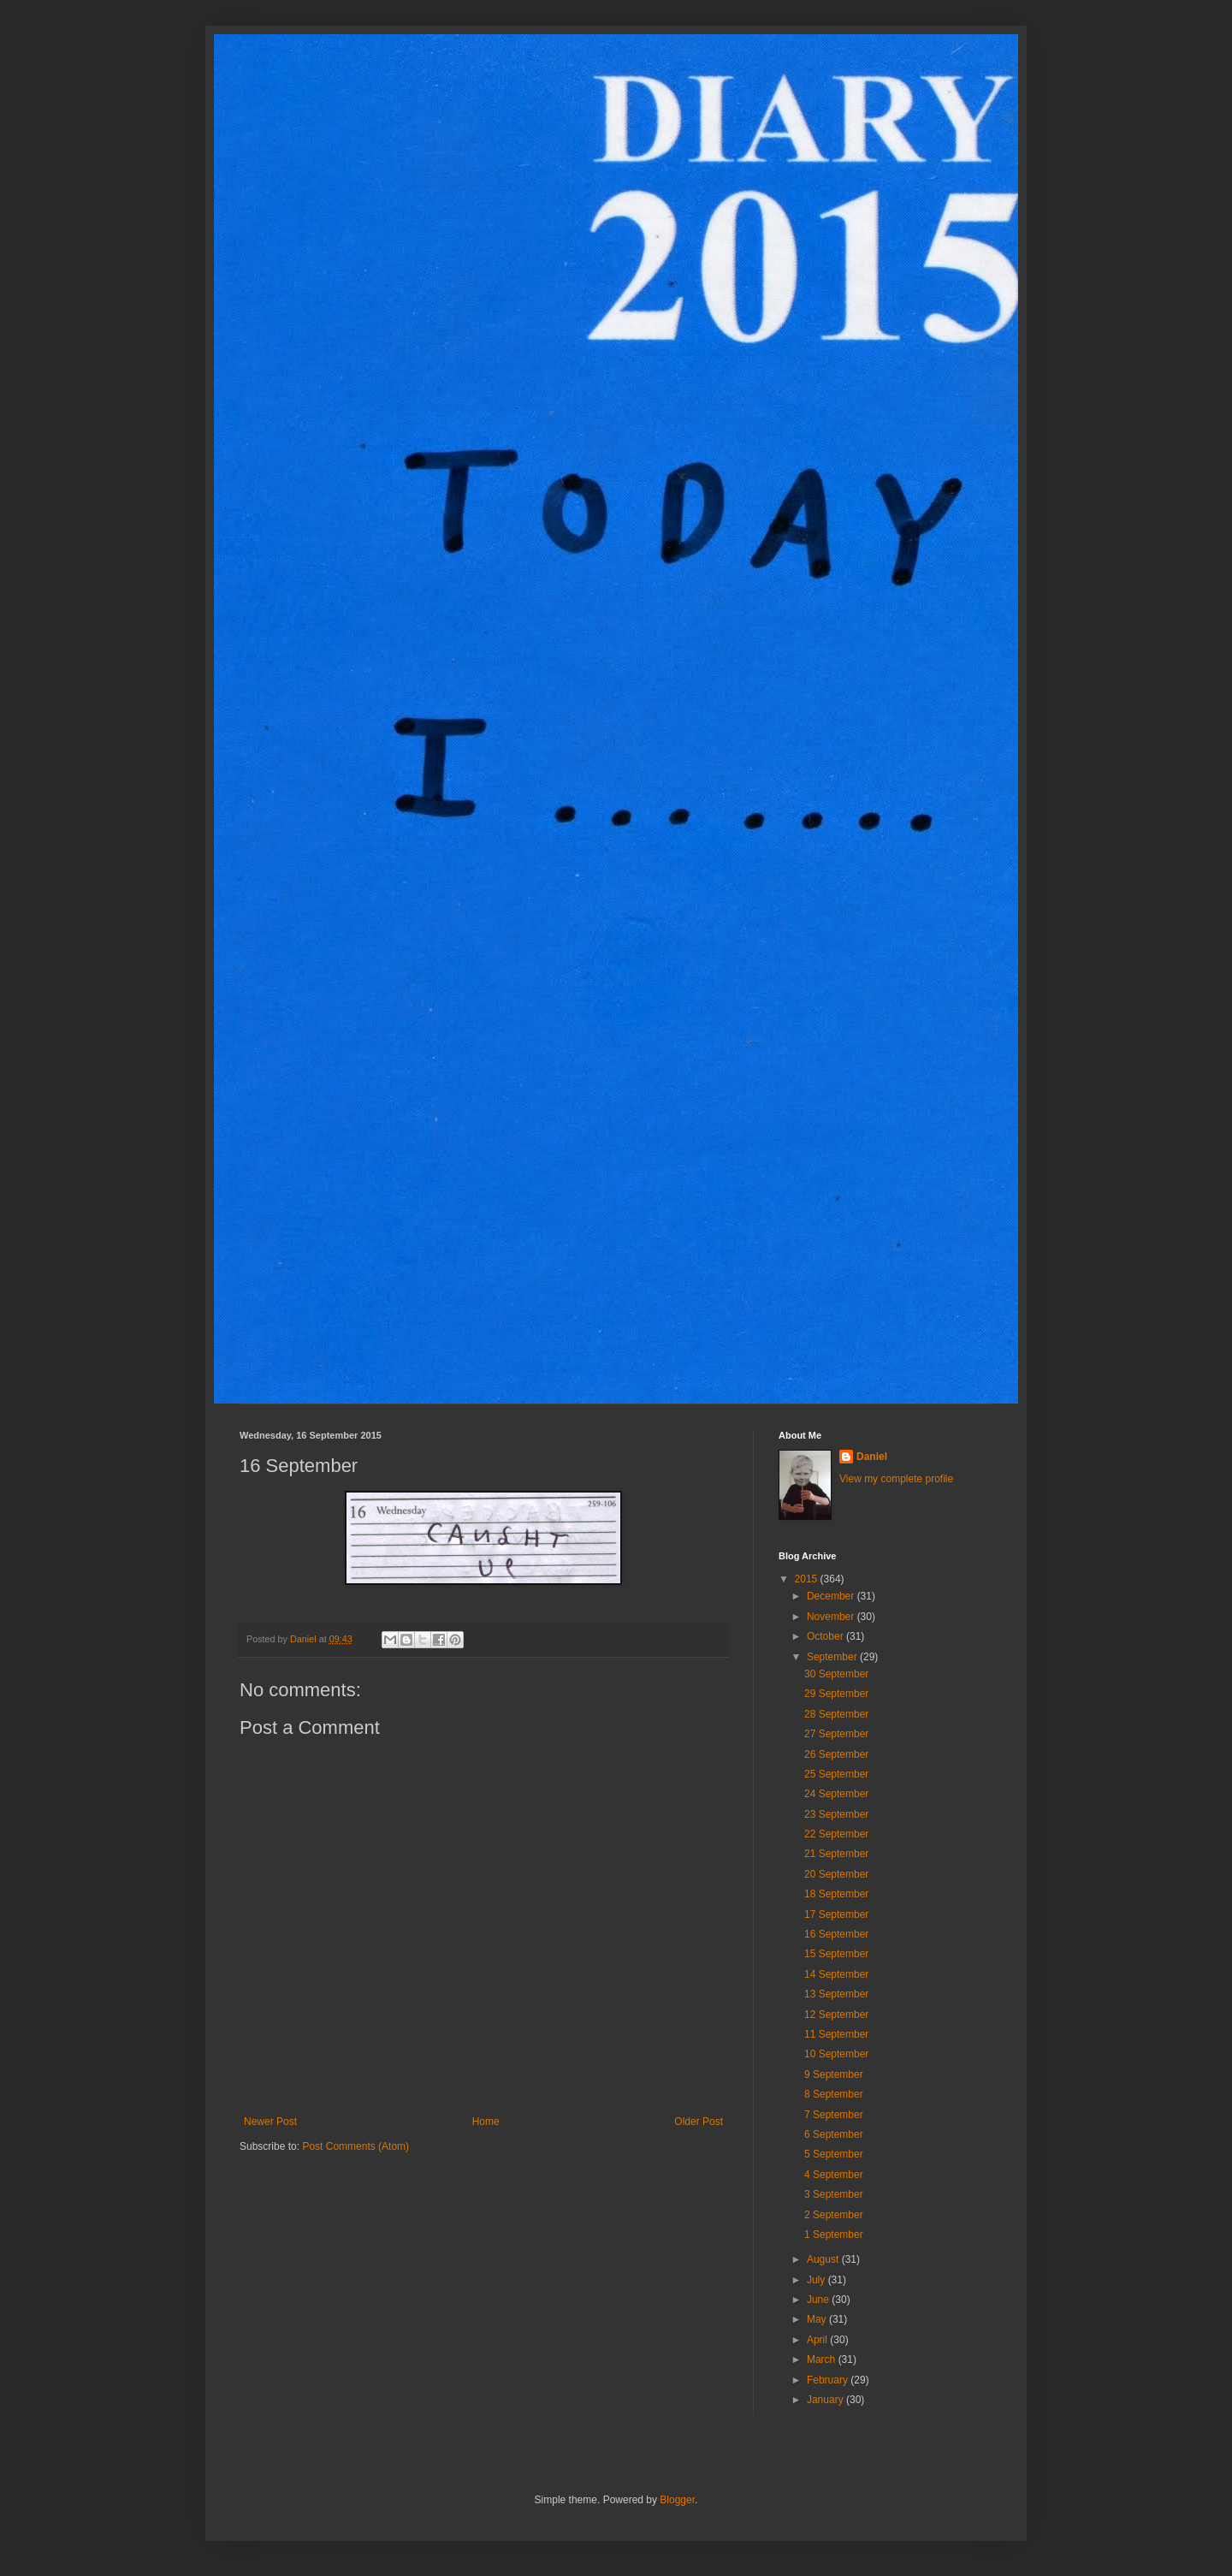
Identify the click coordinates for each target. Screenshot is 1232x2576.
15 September (836, 1954)
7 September (833, 2115)
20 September (836, 1874)
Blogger (677, 2500)
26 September (836, 1754)
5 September (833, 2154)
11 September (836, 2034)
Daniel (871, 1457)
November (832, 1617)
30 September (836, 1674)
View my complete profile (896, 1479)
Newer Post (270, 2122)
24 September (836, 1794)
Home (486, 2122)
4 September (833, 2175)
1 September (833, 2235)
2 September (833, 2215)
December (832, 1596)
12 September (836, 2015)
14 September (836, 1974)
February (828, 2380)
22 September (836, 1834)
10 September (836, 2054)
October (826, 1636)
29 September (836, 1694)
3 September (833, 2194)
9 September (833, 2074)
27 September (836, 1734)
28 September (836, 1714)
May (818, 2319)
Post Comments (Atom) (355, 2146)
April (818, 2340)
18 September (836, 1894)
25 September (836, 1774)
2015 (807, 1579)
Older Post (698, 2122)
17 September (836, 1914)
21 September (836, 1854)
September (833, 1657)
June (819, 2300)
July (817, 2280)
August (824, 2259)
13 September (836, 1994)
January (826, 2400)
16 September (836, 1934)
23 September (836, 1814)
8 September (833, 2094)
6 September (833, 2134)
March (822, 2359)
